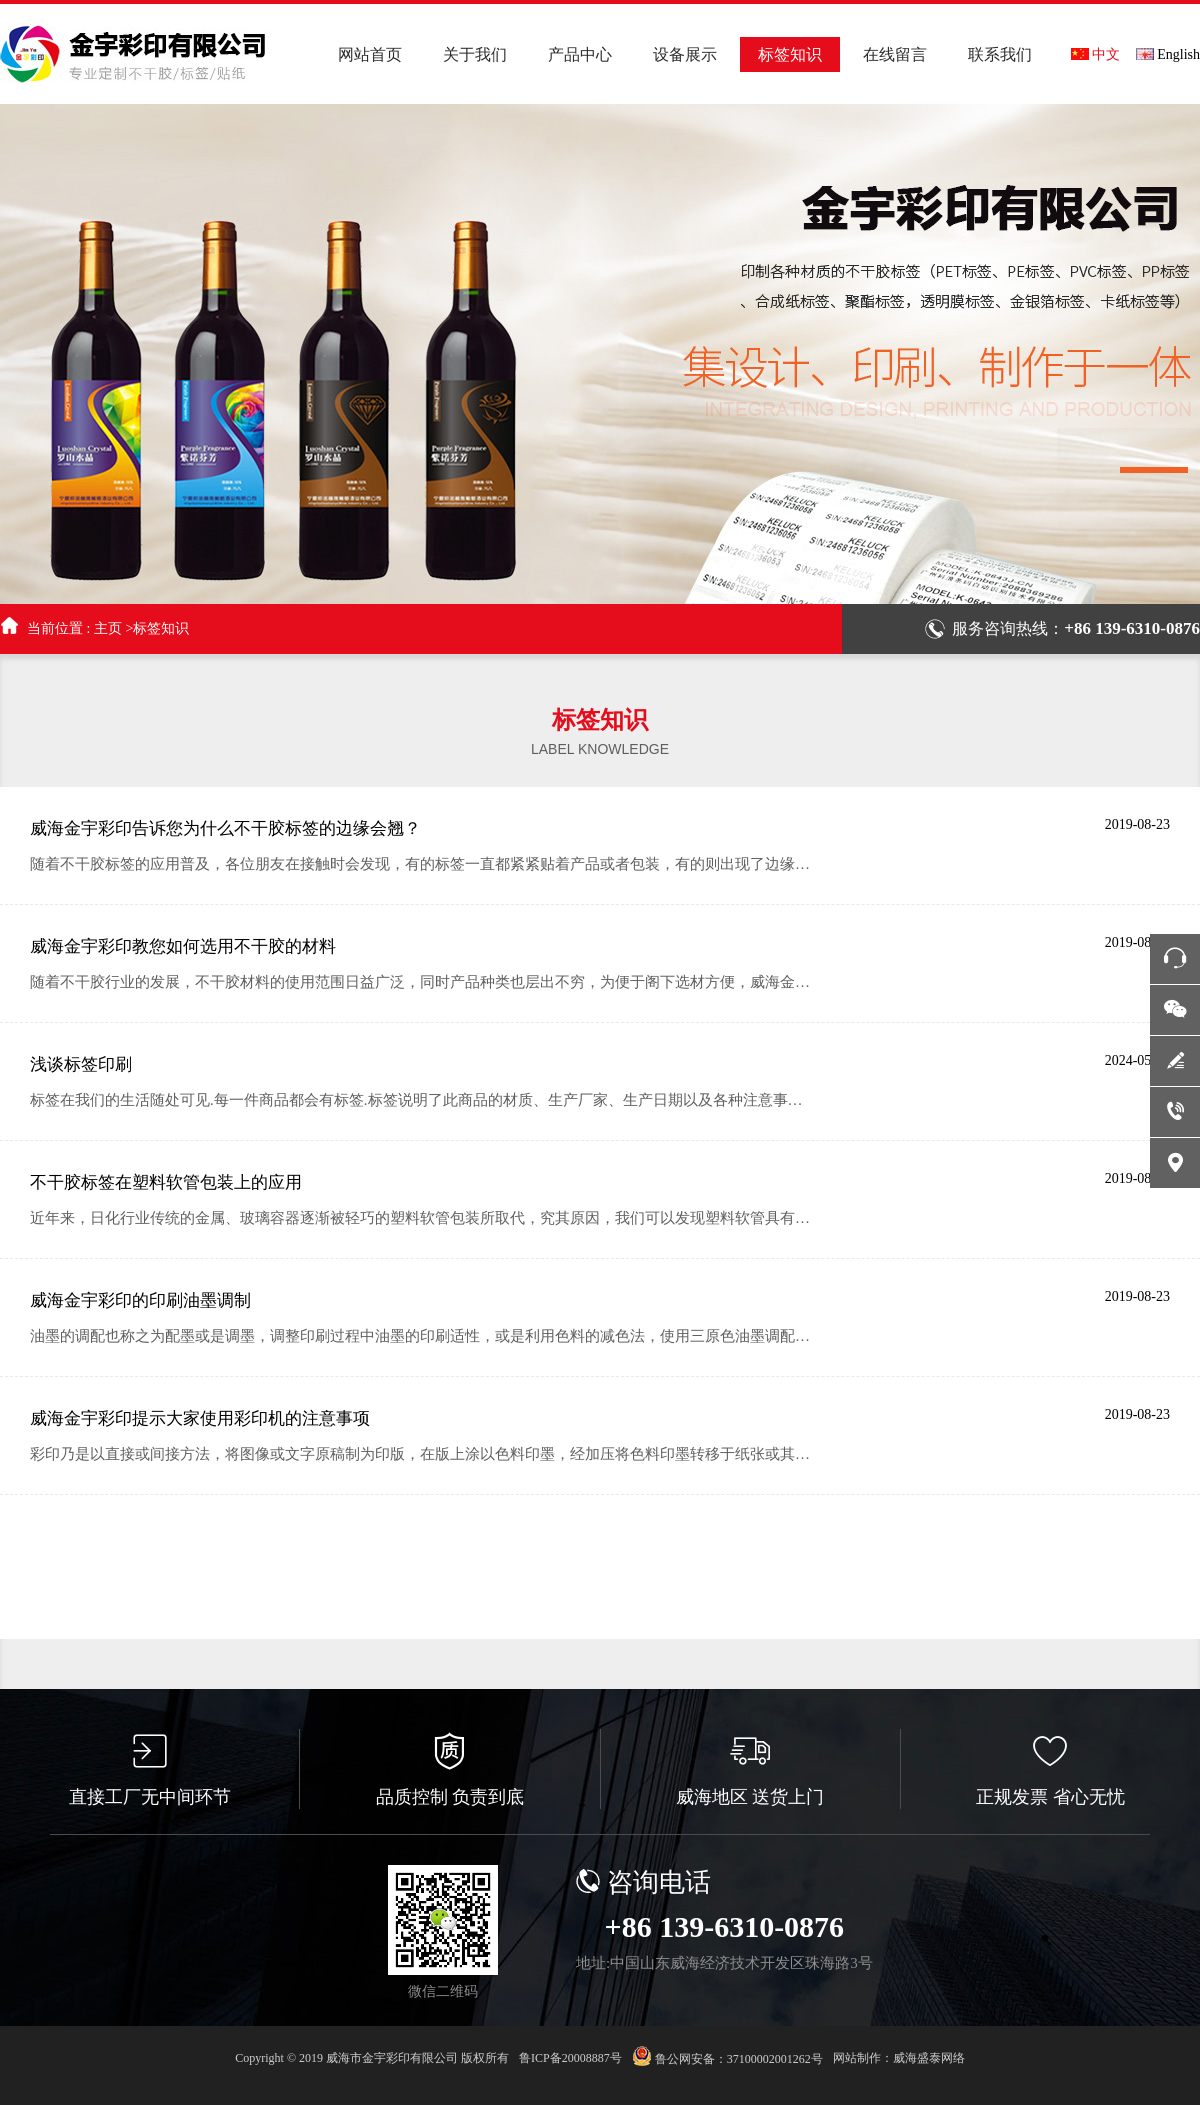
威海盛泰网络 (929, 2058)
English (1168, 54)
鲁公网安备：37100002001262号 (727, 2056)
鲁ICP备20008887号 (570, 2058)
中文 (1095, 54)
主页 (108, 628)
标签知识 (161, 628)
